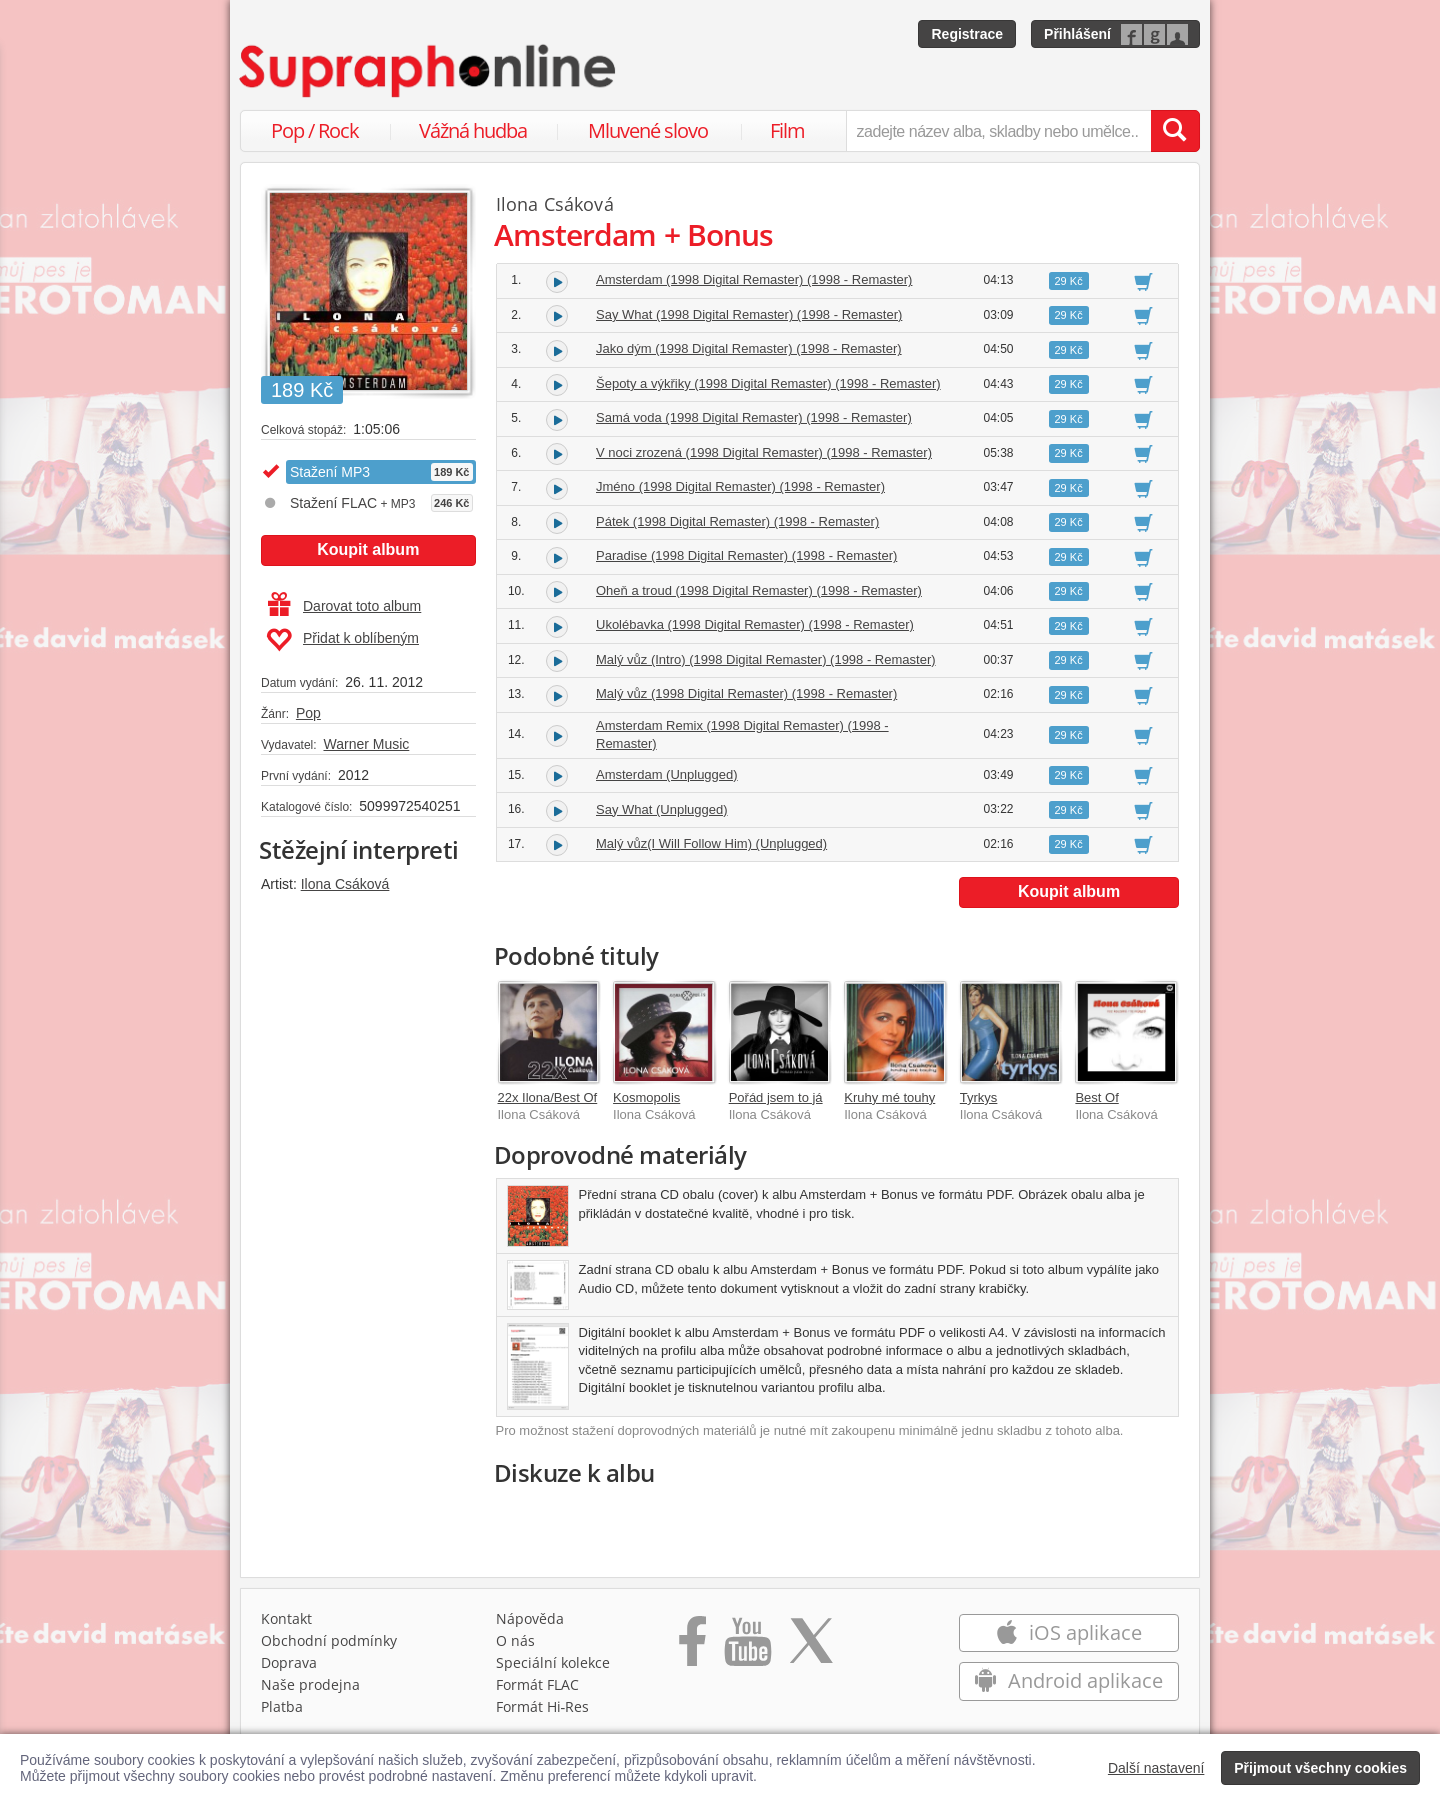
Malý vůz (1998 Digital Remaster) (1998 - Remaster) (746, 693)
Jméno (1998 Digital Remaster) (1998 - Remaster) (740, 486)
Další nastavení (1156, 1768)
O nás (515, 1640)
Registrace (967, 34)
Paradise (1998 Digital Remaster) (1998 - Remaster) (746, 555)
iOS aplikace (1068, 1632)
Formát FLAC (537, 1684)
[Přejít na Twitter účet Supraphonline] (811, 1648)
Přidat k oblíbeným (342, 640)
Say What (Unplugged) (662, 809)
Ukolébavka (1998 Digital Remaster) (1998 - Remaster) (755, 624)
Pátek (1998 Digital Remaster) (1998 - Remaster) (737, 521)
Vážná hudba (473, 130)
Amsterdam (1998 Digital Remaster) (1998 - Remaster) (754, 279)
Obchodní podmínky (329, 1640)
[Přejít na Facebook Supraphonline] (692, 1648)
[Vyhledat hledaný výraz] (1175, 131)
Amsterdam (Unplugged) (667, 774)
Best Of (1096, 1097)
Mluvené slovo (648, 130)
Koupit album (368, 549)
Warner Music (366, 744)
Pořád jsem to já (776, 1097)
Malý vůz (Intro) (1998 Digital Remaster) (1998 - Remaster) (766, 659)
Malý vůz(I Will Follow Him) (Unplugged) (711, 843)
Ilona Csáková (345, 884)
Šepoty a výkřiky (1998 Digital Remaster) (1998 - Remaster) (768, 383)
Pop (308, 713)
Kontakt (286, 1618)
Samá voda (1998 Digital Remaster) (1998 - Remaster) (754, 417)
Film (787, 130)
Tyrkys (979, 1097)
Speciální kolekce (553, 1662)
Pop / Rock (315, 130)
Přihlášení (1077, 34)
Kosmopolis (646, 1097)
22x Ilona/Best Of (548, 1097)
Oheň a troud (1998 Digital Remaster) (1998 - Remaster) (759, 590)
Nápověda (530, 1618)
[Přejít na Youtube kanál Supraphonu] (747, 1648)
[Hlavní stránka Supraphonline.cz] (429, 71)
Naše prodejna (310, 1684)
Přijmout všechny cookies (1320, 1768)
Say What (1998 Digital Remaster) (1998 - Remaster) (749, 314)
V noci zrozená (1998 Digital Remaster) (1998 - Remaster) (764, 452)
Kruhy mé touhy (889, 1097)
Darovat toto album (344, 606)
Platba (282, 1706)
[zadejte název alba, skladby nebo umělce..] (998, 131)
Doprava (289, 1662)
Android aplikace (1068, 1680)
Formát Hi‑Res (543, 1706)
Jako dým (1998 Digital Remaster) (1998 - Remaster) (749, 348)
